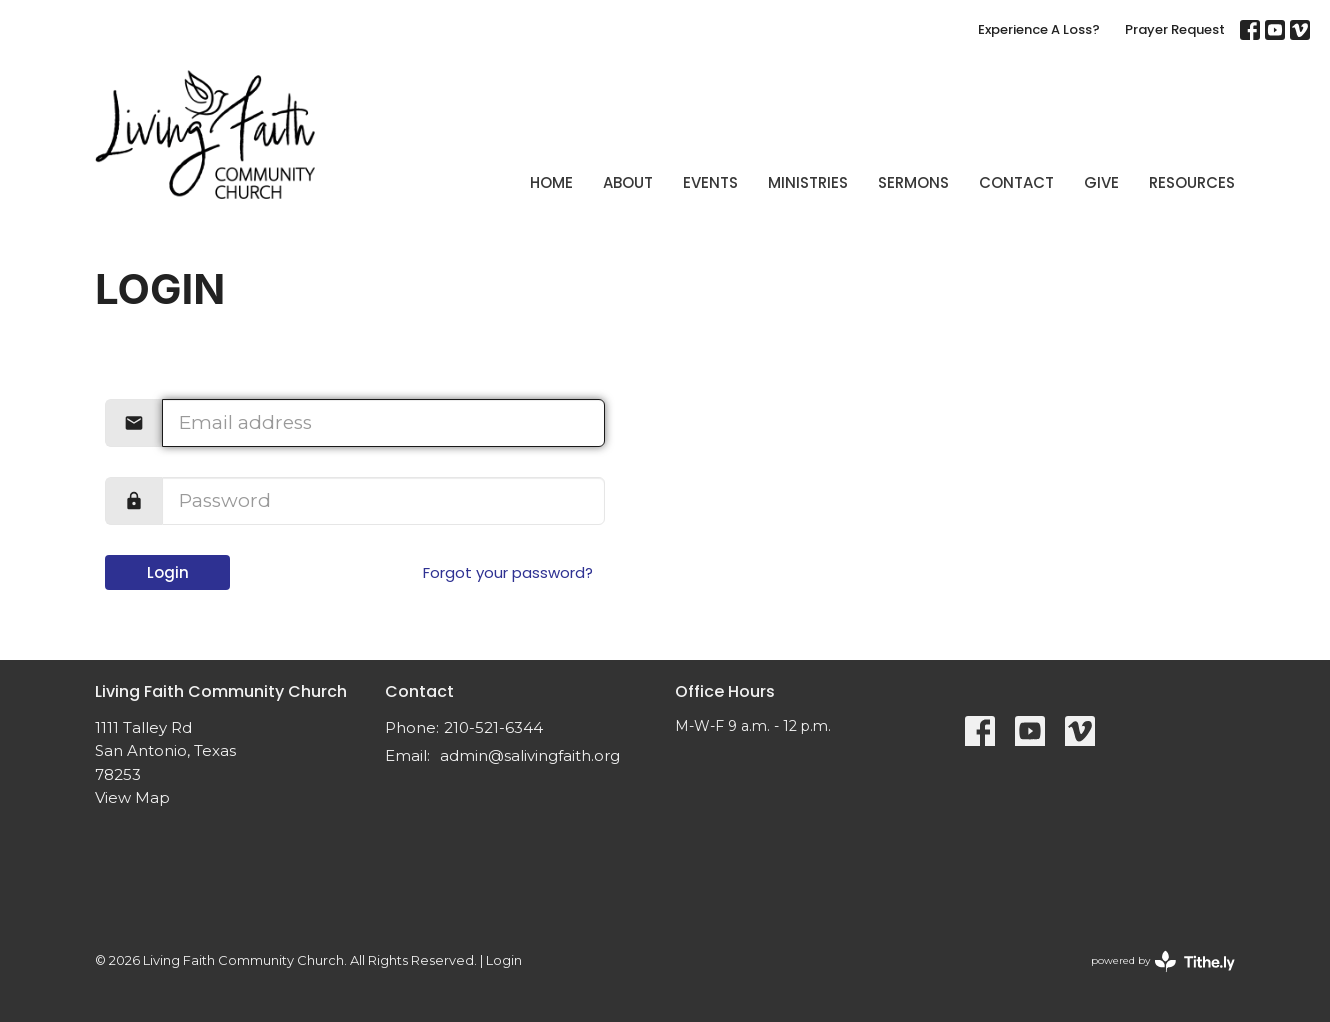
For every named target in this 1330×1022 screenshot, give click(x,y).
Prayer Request (1175, 29)
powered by (1163, 961)
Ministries (808, 182)
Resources (1192, 182)
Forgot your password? (508, 572)
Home (551, 182)
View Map (132, 797)
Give (1101, 182)
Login (168, 572)
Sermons (913, 182)
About (628, 182)
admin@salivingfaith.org (530, 755)
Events (710, 182)
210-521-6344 (493, 727)
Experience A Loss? (1039, 29)
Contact (1016, 182)
